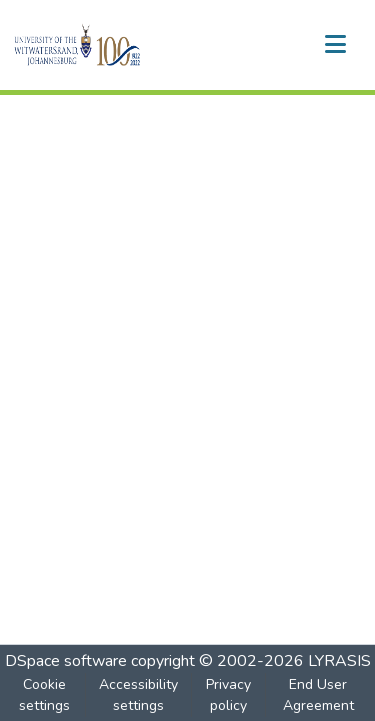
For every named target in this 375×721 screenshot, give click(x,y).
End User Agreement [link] (318, 695)
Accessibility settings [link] (138, 695)
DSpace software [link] (66, 661)
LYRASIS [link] (339, 661)
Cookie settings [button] (44, 695)
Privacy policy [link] (228, 695)
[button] (111, 45)
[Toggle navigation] (335, 45)
